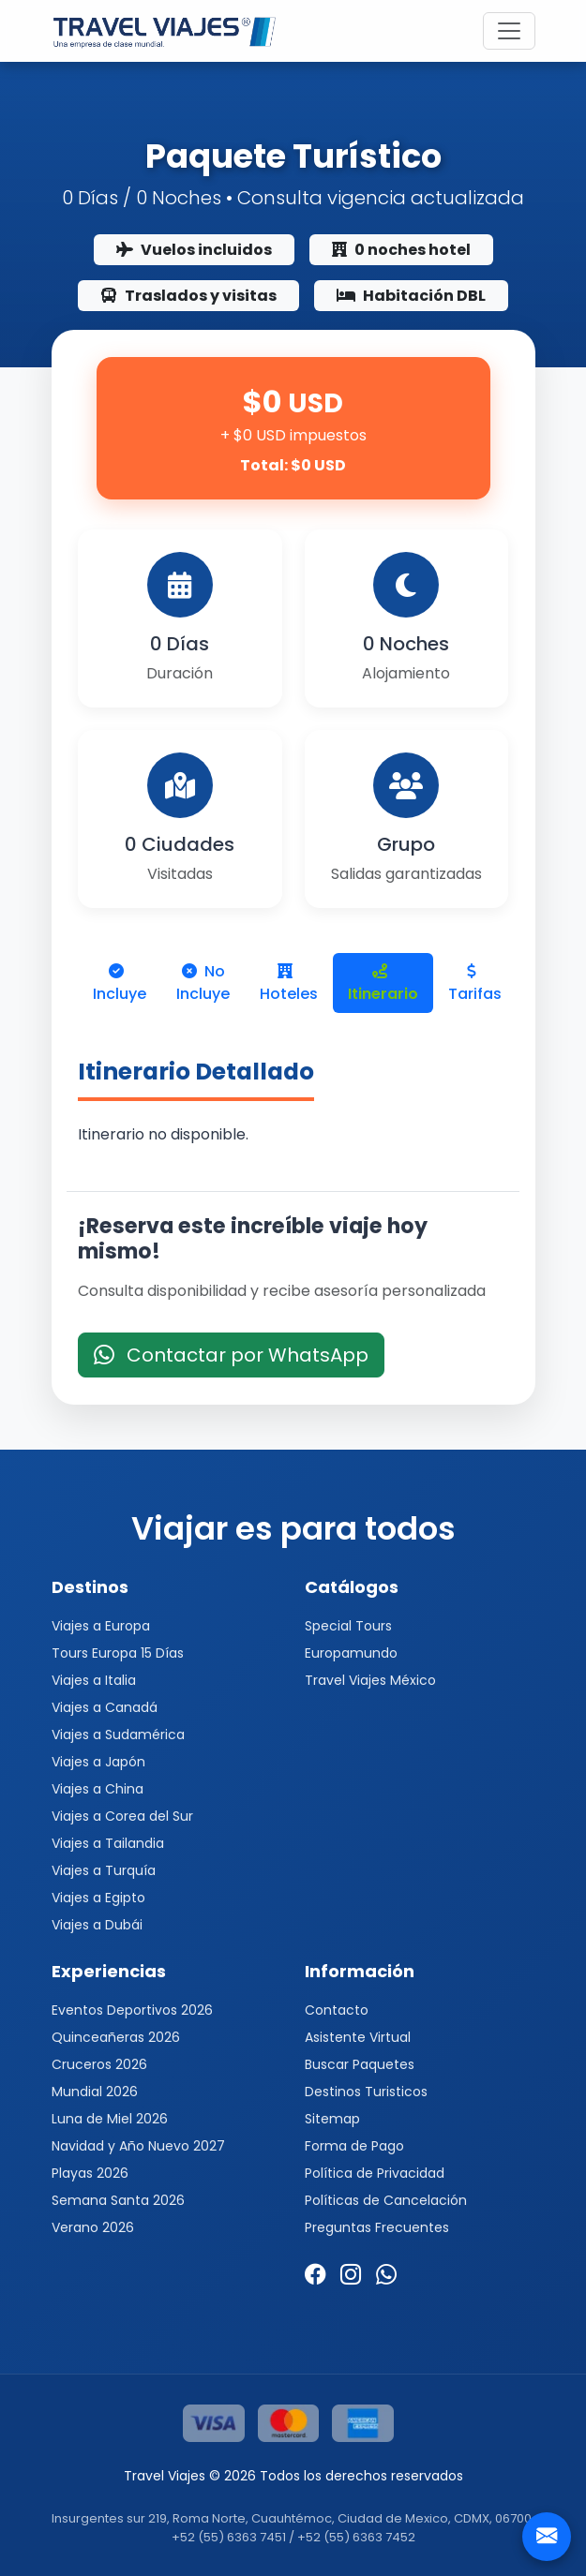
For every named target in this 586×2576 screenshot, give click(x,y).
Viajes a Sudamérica (118, 1734)
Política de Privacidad (374, 2173)
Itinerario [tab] (383, 984)
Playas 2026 (90, 2173)
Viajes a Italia (94, 1680)
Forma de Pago (354, 2146)
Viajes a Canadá (105, 1707)
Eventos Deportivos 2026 (132, 2010)
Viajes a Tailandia (108, 1843)
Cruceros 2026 (99, 2064)
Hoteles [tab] (289, 984)
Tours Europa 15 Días (118, 1653)
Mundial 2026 (95, 2091)
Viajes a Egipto (98, 1897)
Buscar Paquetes (359, 2064)
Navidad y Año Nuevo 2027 (138, 2146)
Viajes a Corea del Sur (122, 1816)
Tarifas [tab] (475, 984)
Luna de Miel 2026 (110, 2118)
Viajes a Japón (98, 1761)
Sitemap (332, 2118)
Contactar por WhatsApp (231, 1355)
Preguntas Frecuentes (377, 2227)
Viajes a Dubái (97, 1924)
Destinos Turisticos (366, 2091)
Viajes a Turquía (104, 1870)
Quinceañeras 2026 (116, 2037)
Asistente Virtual (358, 2037)
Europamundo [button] (351, 1653)
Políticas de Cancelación (386, 2200)
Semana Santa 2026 (118, 2200)
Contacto (336, 2010)
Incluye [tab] (119, 984)
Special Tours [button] (348, 1625)
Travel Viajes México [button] (370, 1680)
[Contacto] (546, 2536)
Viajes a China (97, 1788)
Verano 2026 (93, 2227)
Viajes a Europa (101, 1625)
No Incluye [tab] (203, 982)
